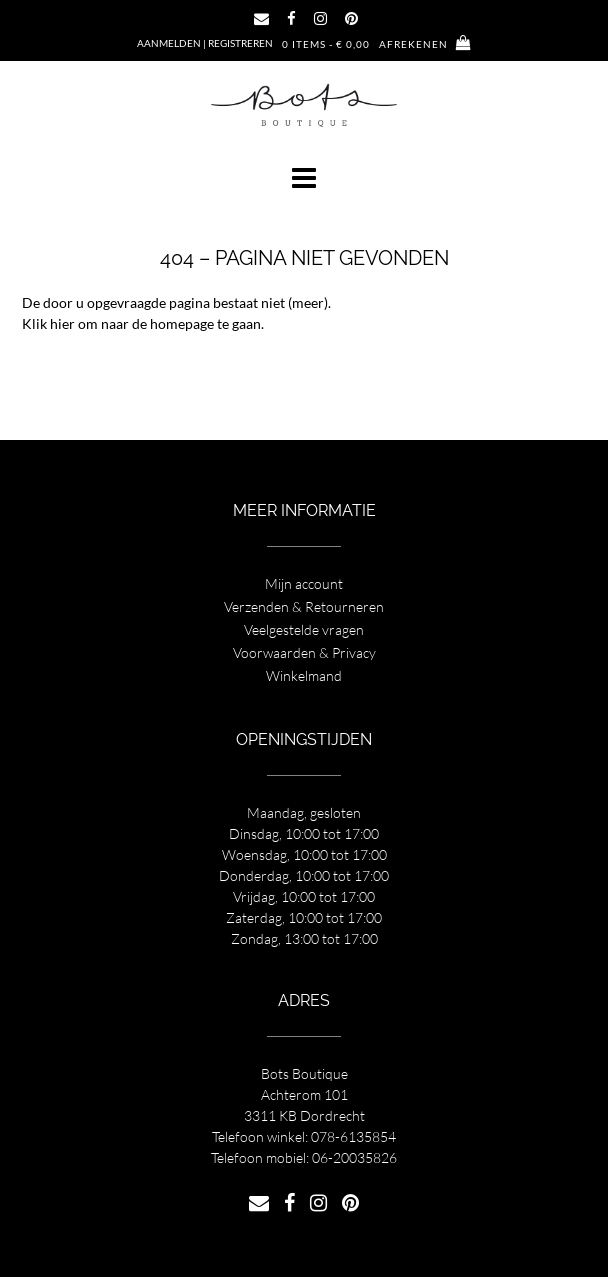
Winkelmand (304, 675)
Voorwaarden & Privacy (304, 652)
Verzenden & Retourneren (304, 606)
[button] (304, 178)
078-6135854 (353, 1136)
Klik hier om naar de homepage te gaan (141, 323)
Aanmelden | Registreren (205, 43)
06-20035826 (354, 1157)
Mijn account (304, 583)
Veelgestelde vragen (304, 629)
